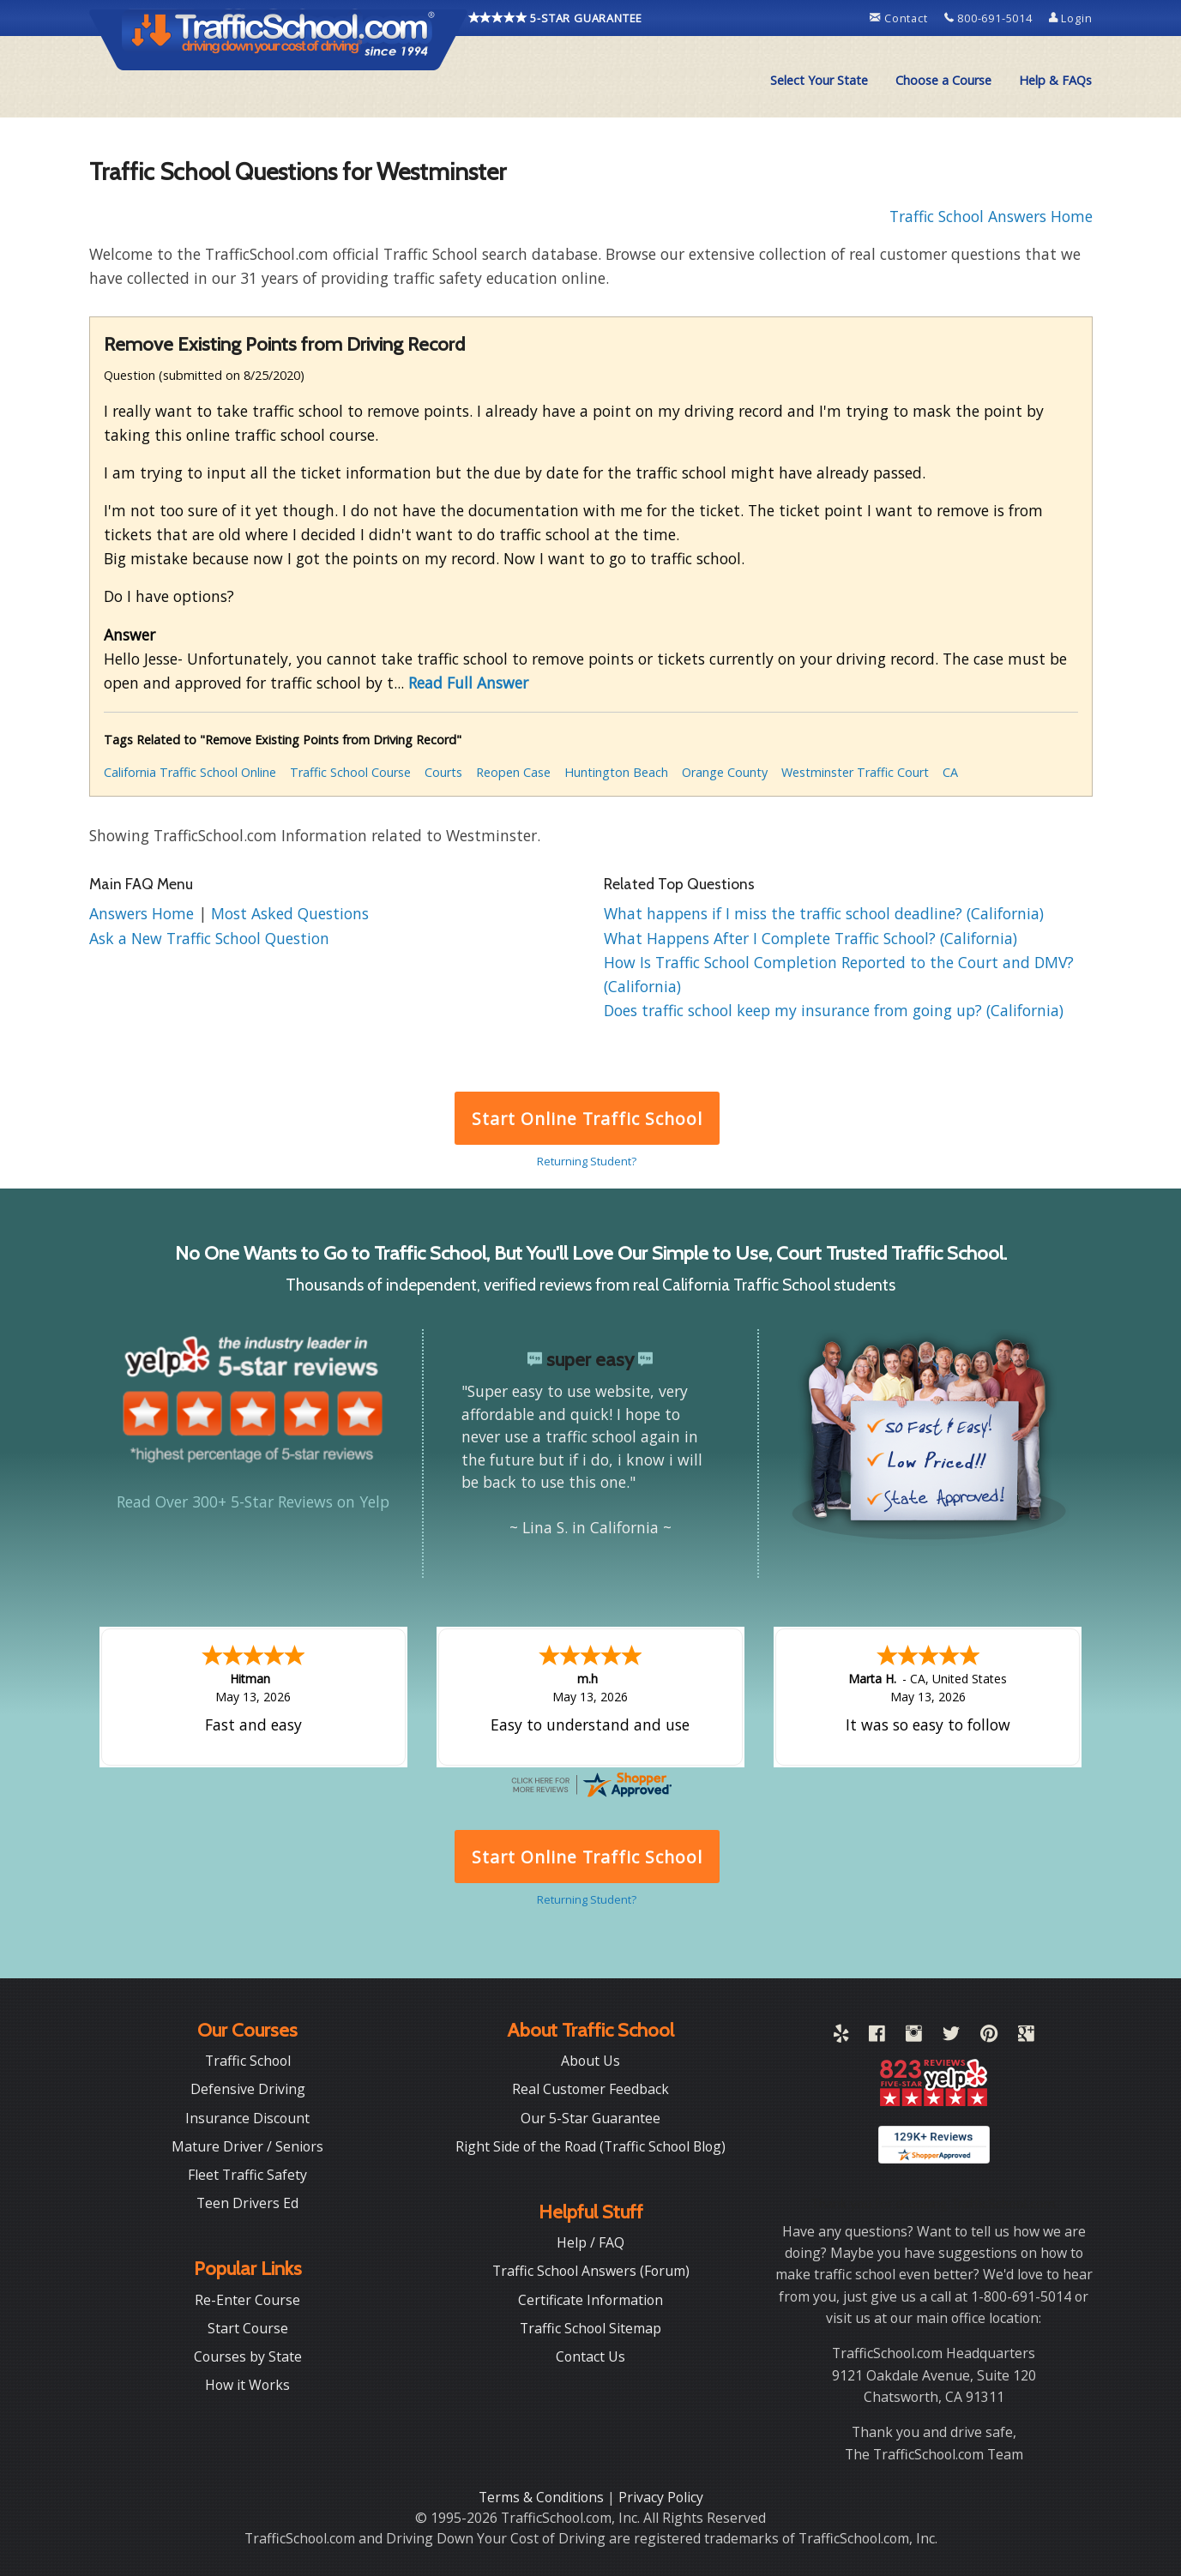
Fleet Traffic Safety (247, 2173)
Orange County (725, 772)
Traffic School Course (350, 772)
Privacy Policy (660, 2495)
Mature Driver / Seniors (247, 2144)
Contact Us (590, 2354)
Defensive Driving (247, 2087)
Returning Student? (586, 1161)
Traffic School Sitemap (590, 2326)
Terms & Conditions (543, 2495)
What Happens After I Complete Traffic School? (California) (810, 938)
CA (950, 772)
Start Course (248, 2326)
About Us (590, 2058)
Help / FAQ (590, 2240)
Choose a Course (943, 80)
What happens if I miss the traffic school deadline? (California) (824, 913)
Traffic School (248, 2058)
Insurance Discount (247, 2116)
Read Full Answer (468, 682)
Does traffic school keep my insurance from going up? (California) (834, 1010)
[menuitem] (819, 80)
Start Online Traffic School (587, 1118)
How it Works (247, 2383)
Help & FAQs (1055, 80)
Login (1071, 18)
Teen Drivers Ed (247, 2201)
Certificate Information (590, 2298)
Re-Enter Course (247, 2298)
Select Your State (819, 80)
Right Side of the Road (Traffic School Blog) (590, 2144)
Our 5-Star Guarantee (590, 2116)
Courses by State (248, 2354)
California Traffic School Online (190, 772)
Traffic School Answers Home (991, 216)
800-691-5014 (990, 18)
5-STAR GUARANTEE (555, 18)
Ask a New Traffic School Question (209, 938)
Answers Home (143, 913)
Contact (900, 18)
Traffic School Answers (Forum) (591, 2269)
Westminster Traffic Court (855, 772)
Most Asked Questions (290, 913)
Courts (443, 772)
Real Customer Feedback (590, 2087)
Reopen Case (513, 772)
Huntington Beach (616, 772)
